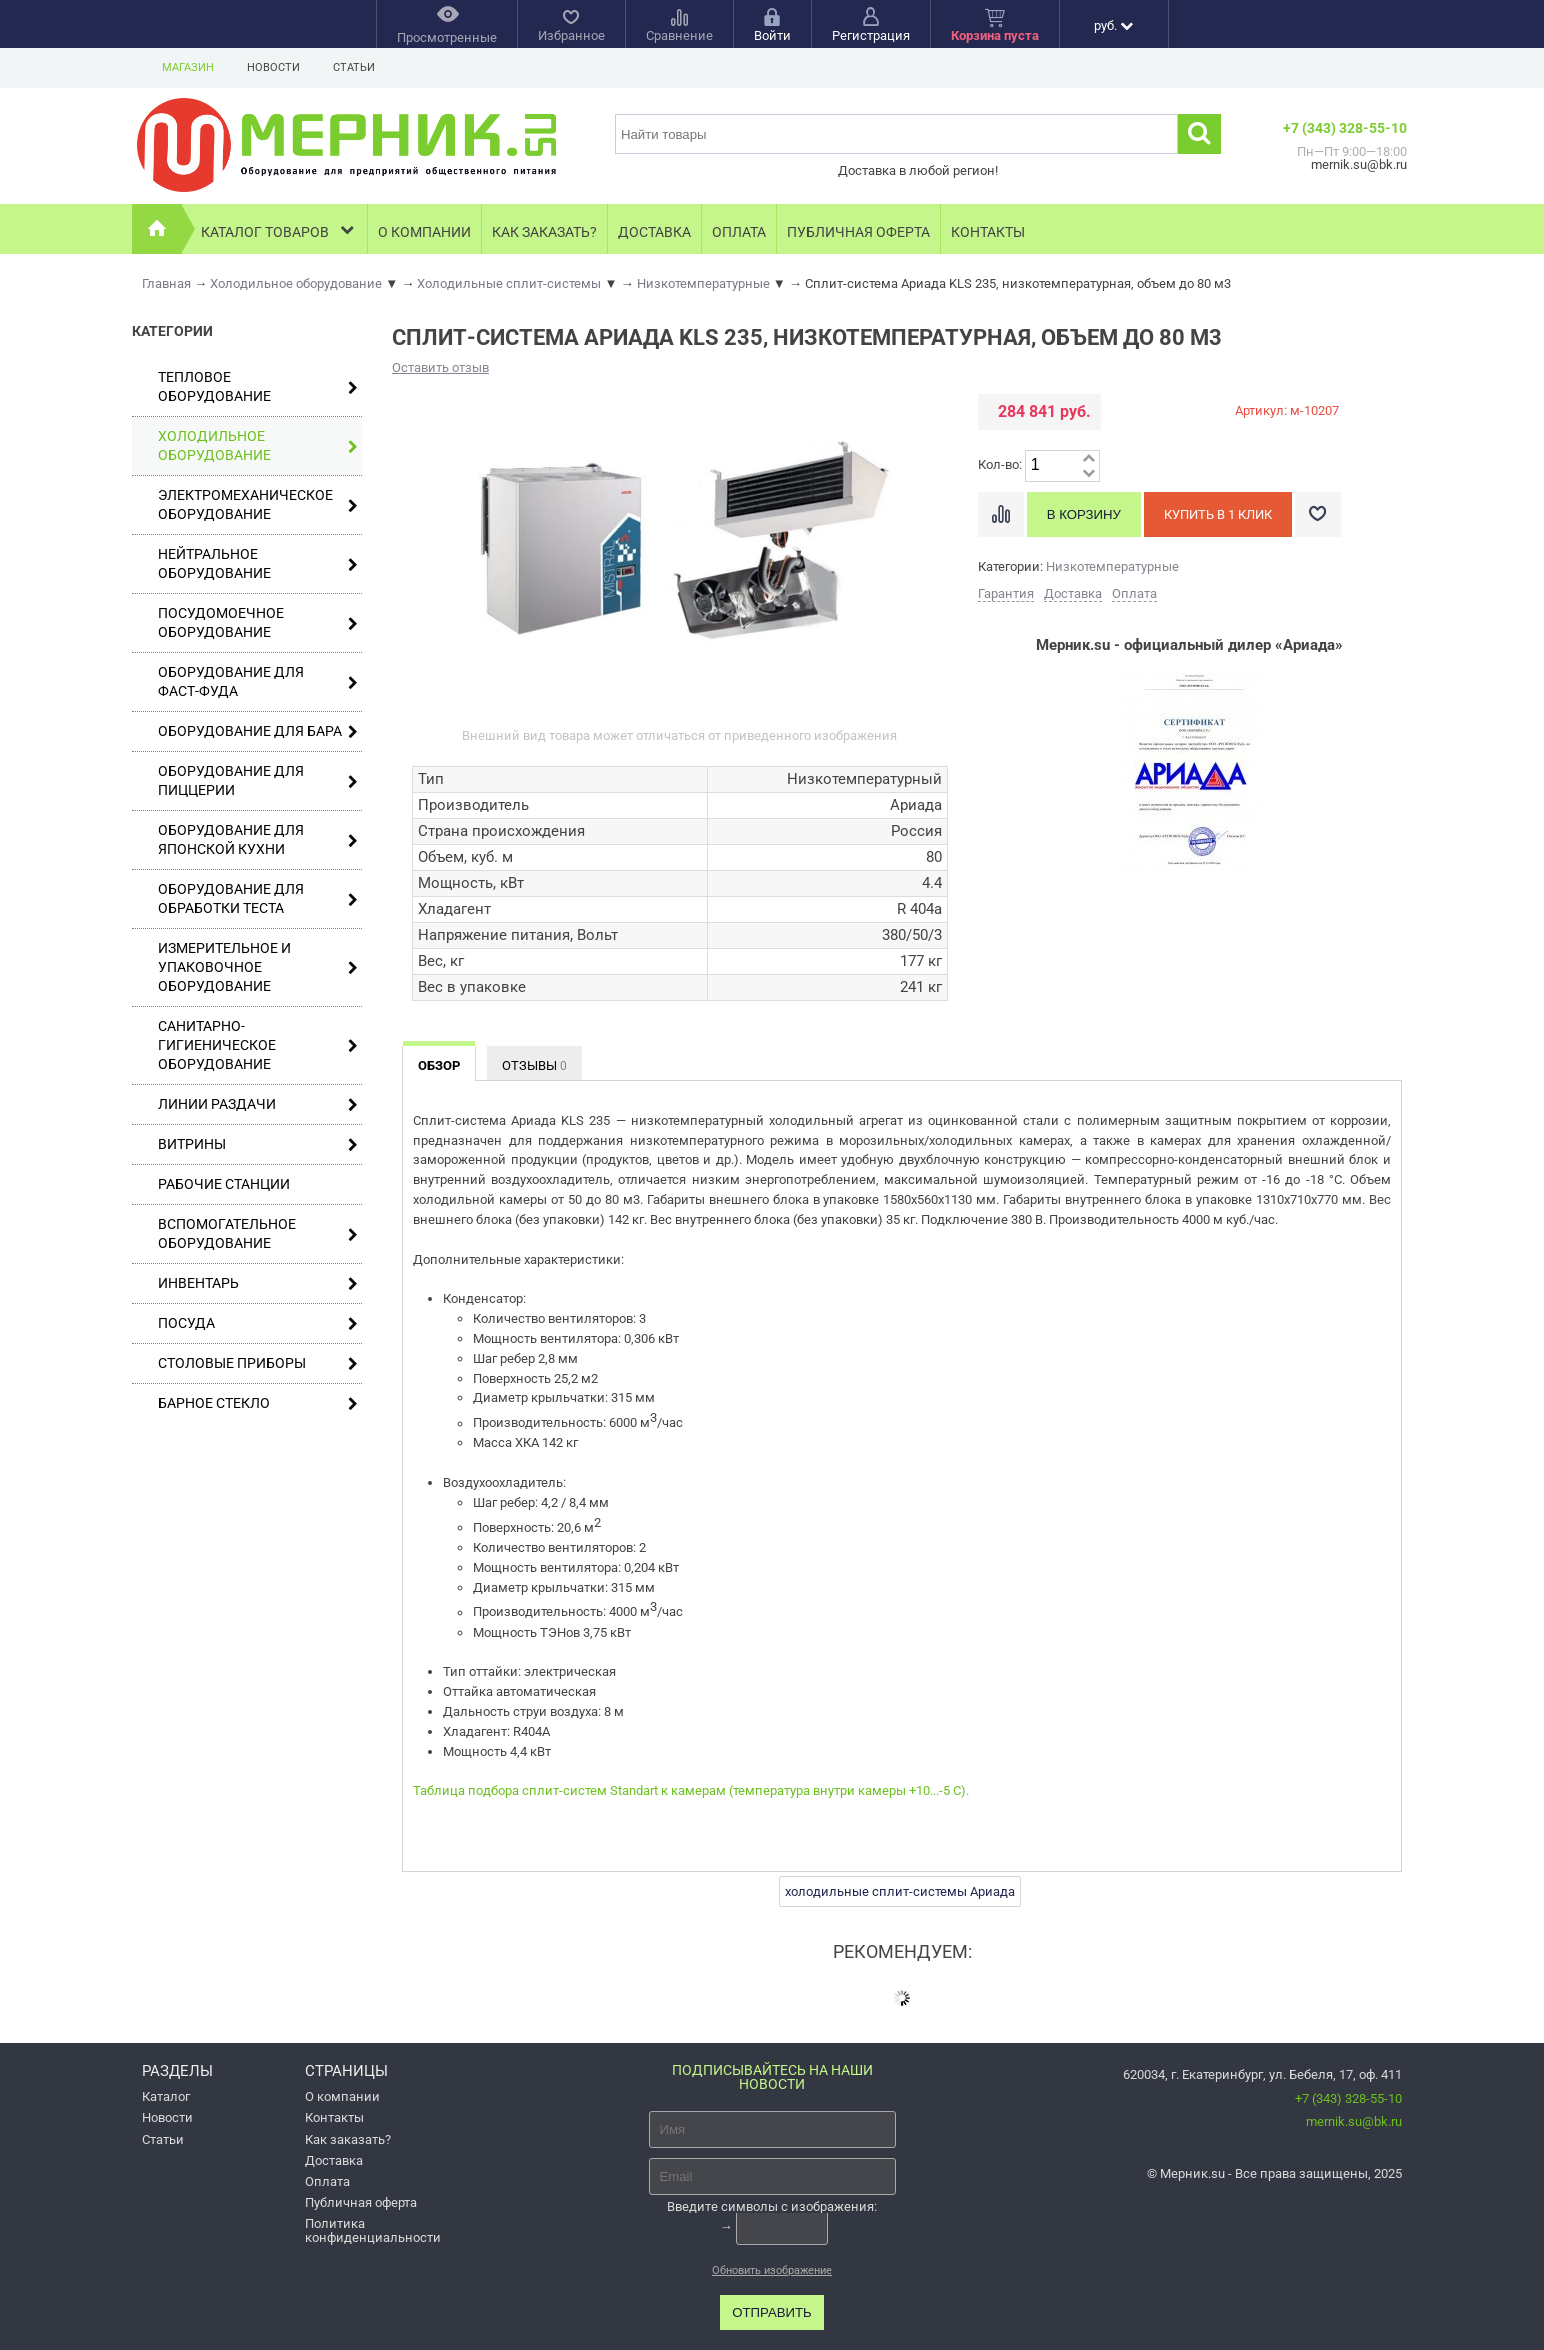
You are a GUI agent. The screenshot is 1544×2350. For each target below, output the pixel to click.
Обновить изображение (772, 2270)
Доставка (654, 232)
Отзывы (534, 1065)
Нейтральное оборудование (258, 563)
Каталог (166, 2096)
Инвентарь (258, 1283)
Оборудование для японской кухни (258, 839)
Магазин (188, 67)
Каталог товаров (279, 229)
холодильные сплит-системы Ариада (900, 1891)
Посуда (258, 1323)
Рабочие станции (224, 1184)
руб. (1113, 25)
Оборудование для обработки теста (258, 898)
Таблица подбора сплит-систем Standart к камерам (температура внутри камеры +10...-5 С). (691, 1790)
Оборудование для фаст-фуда (258, 681)
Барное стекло (258, 1403)
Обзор (439, 1065)
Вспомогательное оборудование (258, 1233)
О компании (424, 232)
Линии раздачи (258, 1104)
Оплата (739, 232)
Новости (273, 67)
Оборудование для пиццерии (258, 780)
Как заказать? (544, 232)
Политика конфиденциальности (373, 2230)
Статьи (354, 67)
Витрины (258, 1144)
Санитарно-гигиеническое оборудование (258, 1045)
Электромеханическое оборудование (258, 504)
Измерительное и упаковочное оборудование (258, 967)
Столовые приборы (258, 1363)
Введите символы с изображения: (772, 2206)
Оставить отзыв (440, 367)
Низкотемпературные (1112, 566)
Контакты (988, 232)
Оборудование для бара (258, 731)
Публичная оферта (858, 232)
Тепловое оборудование (258, 386)
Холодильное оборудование (258, 445)
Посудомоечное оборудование (258, 622)
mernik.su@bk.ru (1354, 2121)
